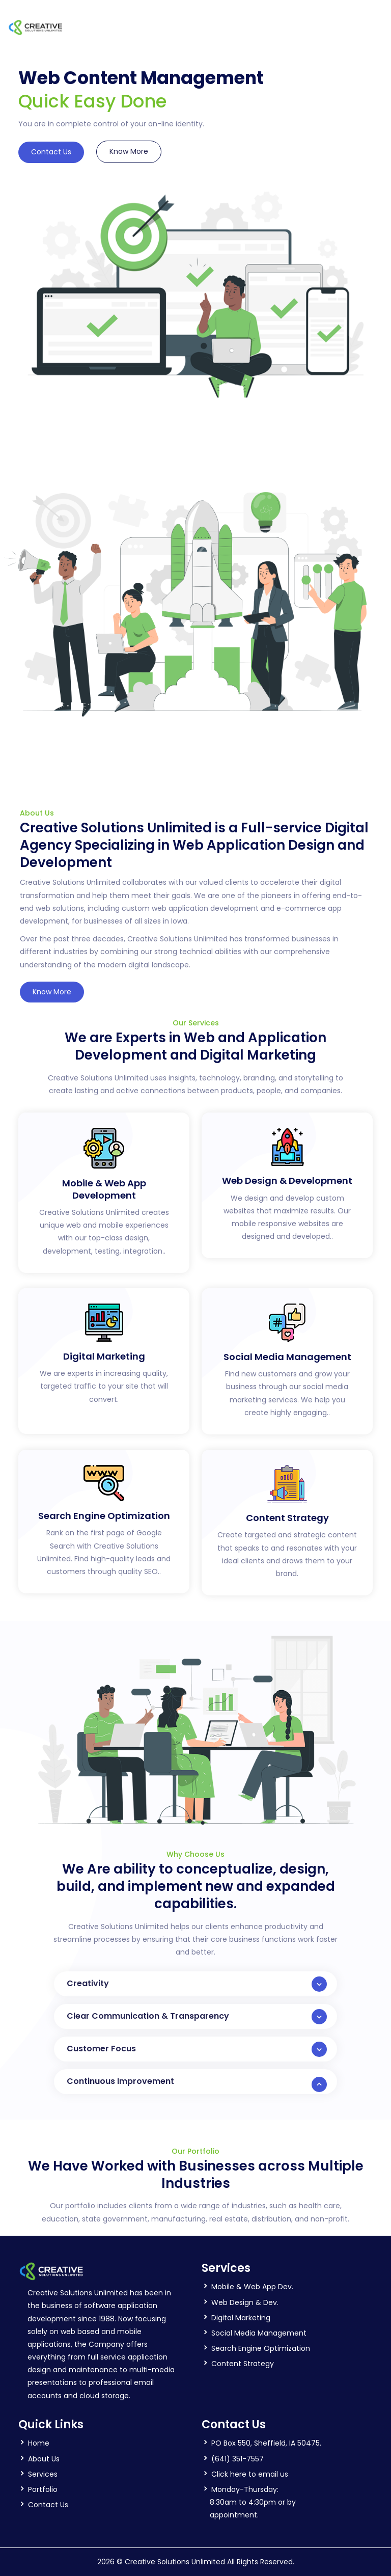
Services (43, 2474)
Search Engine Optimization (260, 2348)
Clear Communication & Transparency (197, 2016)
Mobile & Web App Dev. (252, 2287)
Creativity (197, 1984)
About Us (44, 2459)
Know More (128, 151)
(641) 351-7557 (237, 2459)
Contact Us (51, 152)
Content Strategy (242, 2363)
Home (38, 2443)
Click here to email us (249, 2474)
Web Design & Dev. (244, 2302)
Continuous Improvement (197, 2083)
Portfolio (43, 2489)
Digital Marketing (240, 2318)
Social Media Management (258, 2333)
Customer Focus (197, 2049)
